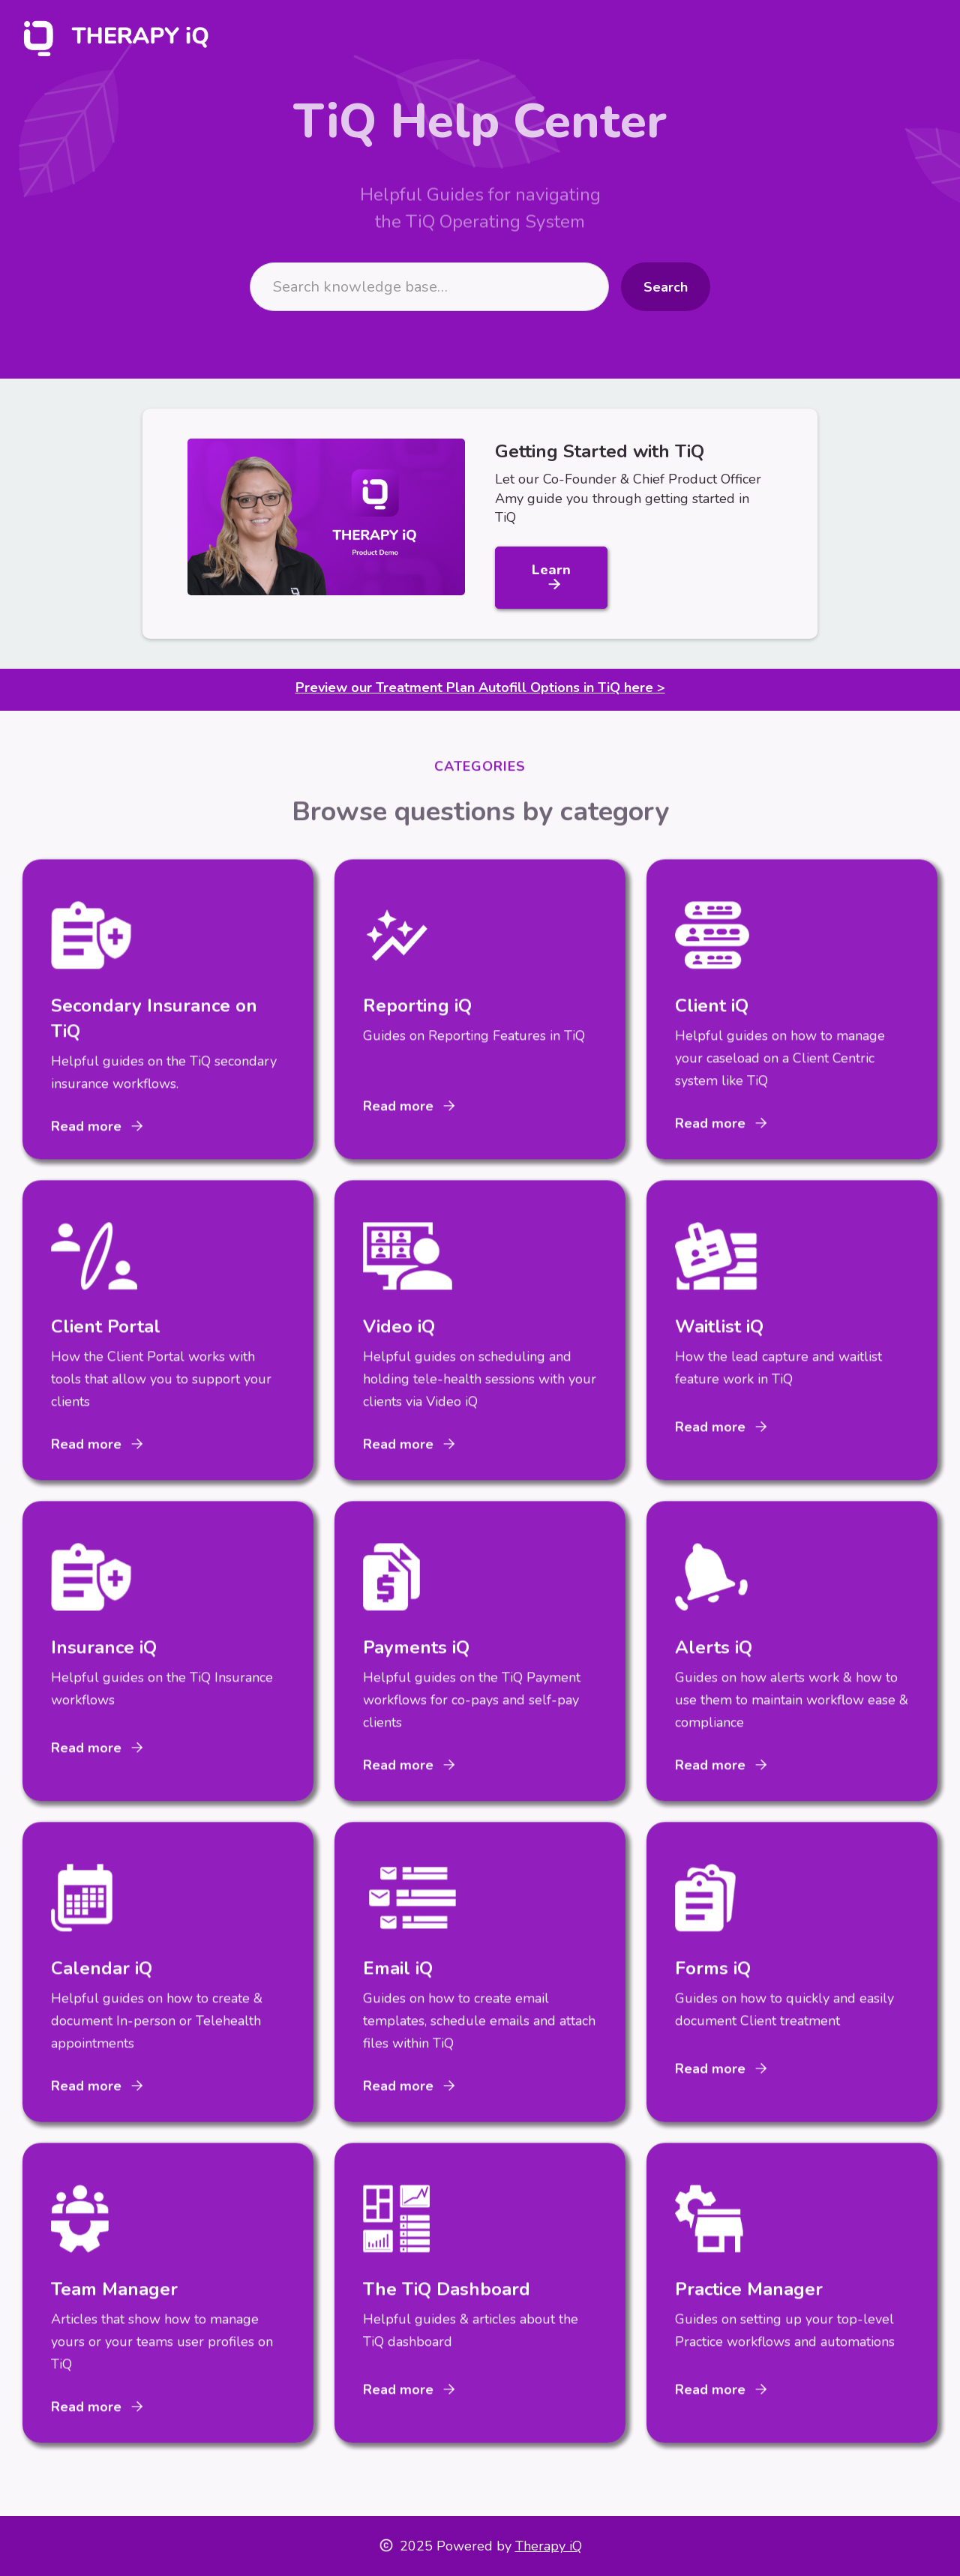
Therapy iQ (548, 2546)
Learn (551, 577)
